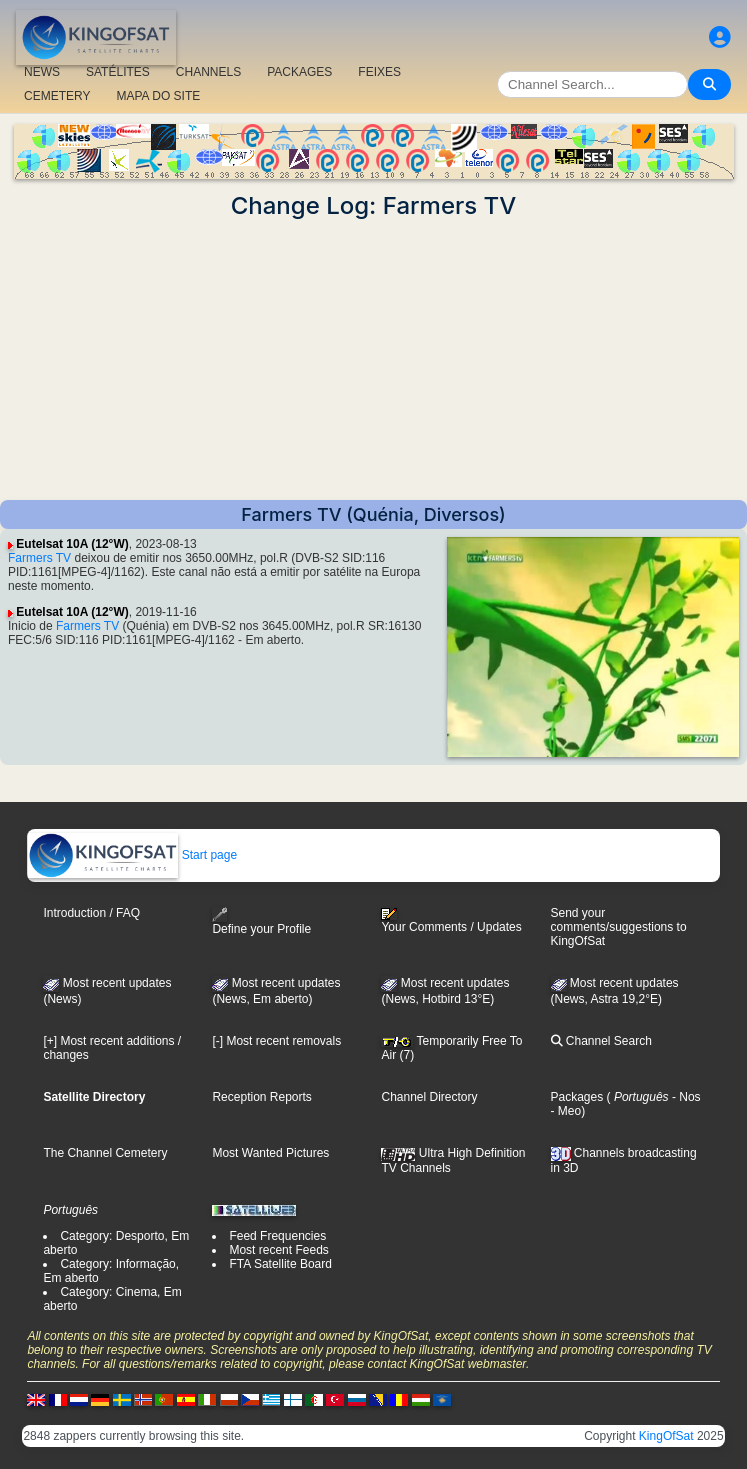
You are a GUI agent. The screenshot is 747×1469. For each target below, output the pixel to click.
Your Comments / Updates (451, 921)
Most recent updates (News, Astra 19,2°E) (615, 991)
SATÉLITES (118, 72)
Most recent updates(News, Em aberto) (276, 991)
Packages (577, 1097)
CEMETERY (57, 96)
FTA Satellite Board (280, 1264)
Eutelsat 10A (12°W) (72, 544)
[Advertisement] (373, 360)
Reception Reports (261, 1097)
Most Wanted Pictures (270, 1153)
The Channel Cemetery (105, 1153)
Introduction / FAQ (91, 913)
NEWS (42, 72)
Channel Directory (429, 1097)
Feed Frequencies (277, 1236)
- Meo (566, 1111)
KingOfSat (666, 1436)
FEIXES (379, 72)
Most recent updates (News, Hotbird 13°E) (445, 991)
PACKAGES (299, 72)
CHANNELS (208, 72)
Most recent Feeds (278, 1250)
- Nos (685, 1097)
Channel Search (601, 1041)
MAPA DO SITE (158, 96)
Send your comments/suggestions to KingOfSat (619, 927)
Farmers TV (39, 558)
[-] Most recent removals (276, 1041)
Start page (132, 855)
